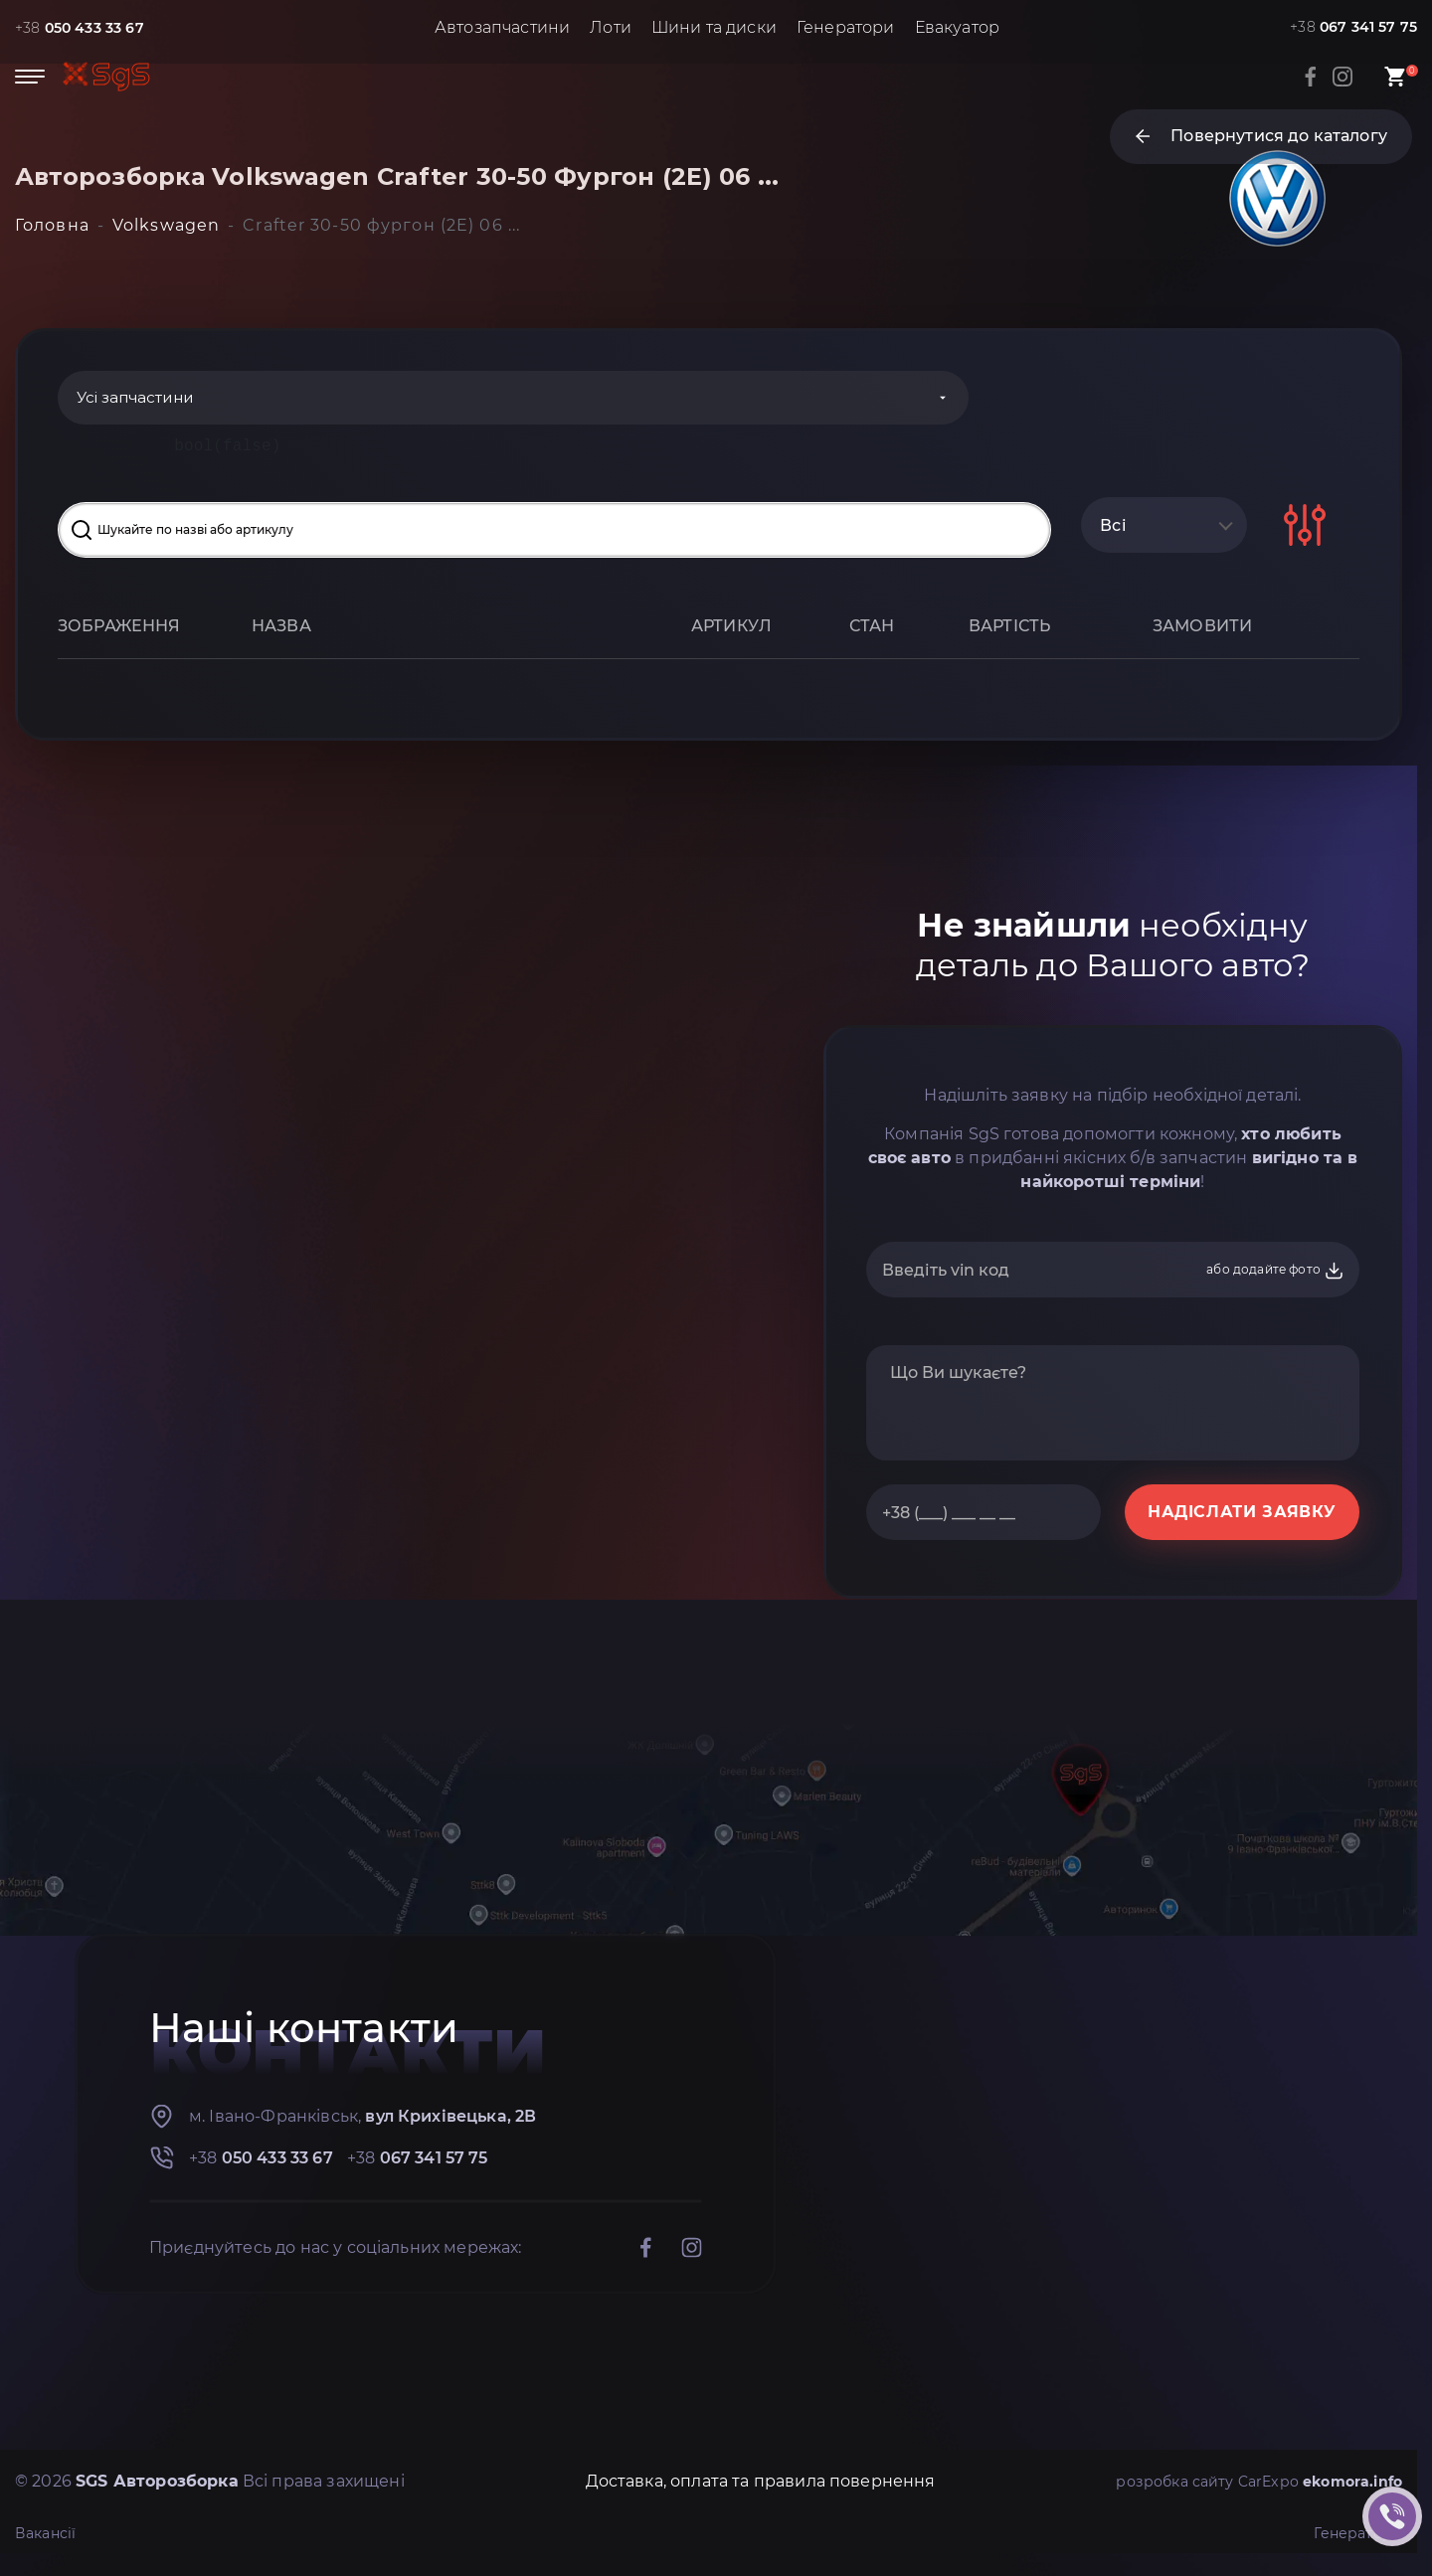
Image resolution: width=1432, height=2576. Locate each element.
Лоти (611, 27)
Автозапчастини (502, 27)
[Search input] (554, 532)
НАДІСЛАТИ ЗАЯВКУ (1242, 1514)
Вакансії (49, 2535)
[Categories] (380, 399)
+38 (87, 27)
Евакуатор (957, 27)
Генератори (846, 27)
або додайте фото (1275, 1273)
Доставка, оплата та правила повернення (743, 2484)
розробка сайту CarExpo (1241, 2484)
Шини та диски (714, 27)
